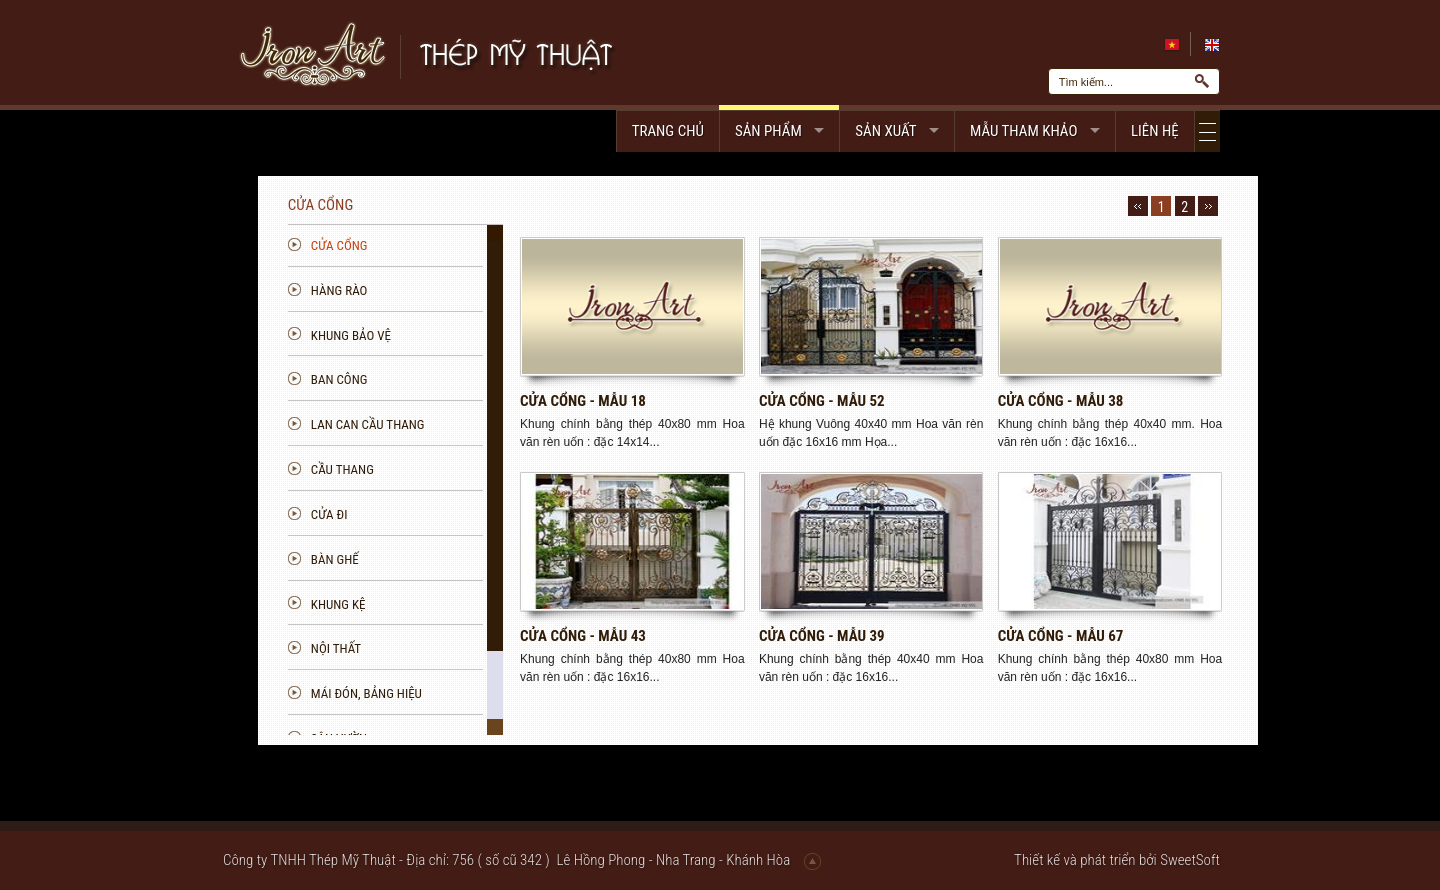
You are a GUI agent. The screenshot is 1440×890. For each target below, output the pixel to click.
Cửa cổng (457, 245)
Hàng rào (457, 290)
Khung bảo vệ (469, 335)
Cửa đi (447, 514)
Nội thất (454, 648)
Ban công (457, 379)
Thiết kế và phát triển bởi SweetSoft (1117, 860)
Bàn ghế (453, 559)
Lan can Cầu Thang (486, 424)
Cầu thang (460, 469)
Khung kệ (456, 604)
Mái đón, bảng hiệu (484, 693)
